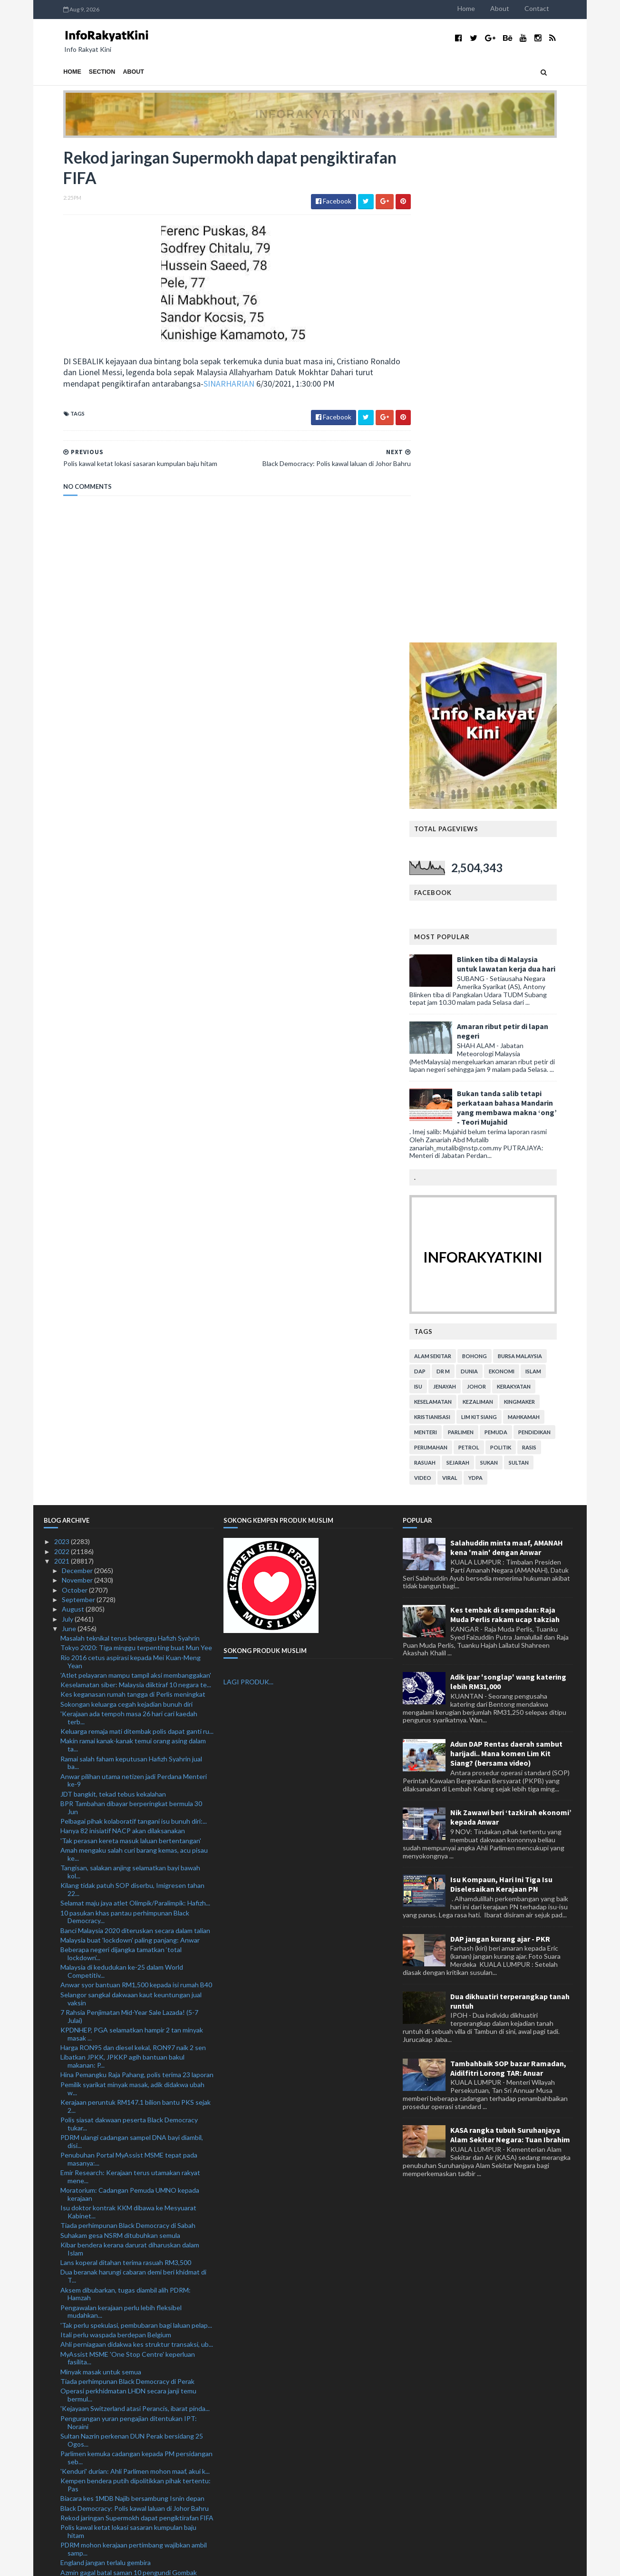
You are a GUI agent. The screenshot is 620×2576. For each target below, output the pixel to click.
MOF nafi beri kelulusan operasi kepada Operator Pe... (132, 2397)
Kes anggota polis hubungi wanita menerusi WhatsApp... (125, 2380)
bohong (494, 860)
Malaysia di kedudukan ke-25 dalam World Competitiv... (121, 1476)
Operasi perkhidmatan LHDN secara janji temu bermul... (128, 1899)
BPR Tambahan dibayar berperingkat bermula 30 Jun (131, 1312)
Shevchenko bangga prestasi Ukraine (115, 2086)
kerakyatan (533, 891)
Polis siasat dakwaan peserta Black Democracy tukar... (129, 1628)
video (442, 982)
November (78, 1085)
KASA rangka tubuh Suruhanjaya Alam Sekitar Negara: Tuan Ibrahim (510, 1639)
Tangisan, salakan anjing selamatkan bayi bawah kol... (130, 1376)
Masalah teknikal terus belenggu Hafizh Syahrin (130, 1142)
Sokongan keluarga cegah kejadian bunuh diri (126, 1209)
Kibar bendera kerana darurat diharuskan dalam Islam (129, 1753)
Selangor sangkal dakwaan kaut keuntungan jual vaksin (131, 1503)
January (74, 2506)
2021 (62, 1065)
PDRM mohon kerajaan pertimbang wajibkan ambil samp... (133, 2053)
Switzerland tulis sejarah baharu (107, 2366)
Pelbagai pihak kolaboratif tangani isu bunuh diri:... (133, 1326)
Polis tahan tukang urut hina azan (109, 2114)
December (78, 1075)
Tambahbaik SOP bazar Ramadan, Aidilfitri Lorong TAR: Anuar (508, 1572)
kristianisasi (452, 921)
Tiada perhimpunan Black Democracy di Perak (127, 1886)
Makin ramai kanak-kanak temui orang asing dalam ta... (133, 1250)
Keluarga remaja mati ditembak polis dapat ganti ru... (136, 1236)
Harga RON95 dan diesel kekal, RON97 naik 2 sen (133, 1552)
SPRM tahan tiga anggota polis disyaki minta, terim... (136, 2448)
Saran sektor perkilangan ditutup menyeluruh (127, 2269)
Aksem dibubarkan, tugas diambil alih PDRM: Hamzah (125, 1798)
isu (438, 891)
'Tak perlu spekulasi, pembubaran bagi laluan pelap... (136, 1830)
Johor (495, 891)
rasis (549, 952)
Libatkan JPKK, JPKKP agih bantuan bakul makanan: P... (122, 1565)
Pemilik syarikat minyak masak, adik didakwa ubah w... (132, 1593)
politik (520, 952)
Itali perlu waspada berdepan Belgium (115, 1839)
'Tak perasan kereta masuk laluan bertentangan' (130, 1345)
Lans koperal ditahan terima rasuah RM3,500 (125, 1767)
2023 (62, 1046)
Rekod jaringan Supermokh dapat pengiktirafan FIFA (136, 2022)
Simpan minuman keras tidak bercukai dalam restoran (124, 2137)
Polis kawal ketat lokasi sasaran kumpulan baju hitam (128, 2036)
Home (485, 8)
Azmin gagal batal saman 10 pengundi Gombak (128, 2077)
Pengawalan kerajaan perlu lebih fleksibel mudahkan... (121, 1816)
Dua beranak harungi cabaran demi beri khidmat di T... (133, 1781)
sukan (508, 967)
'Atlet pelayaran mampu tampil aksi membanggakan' (135, 1180)
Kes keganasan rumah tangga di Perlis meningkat (132, 1199)
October (75, 1094)
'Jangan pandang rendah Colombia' (111, 2298)
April (69, 2477)
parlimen (480, 936)
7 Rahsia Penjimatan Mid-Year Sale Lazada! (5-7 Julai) (129, 1521)
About (519, 8)
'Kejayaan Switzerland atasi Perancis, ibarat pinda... (135, 1913)
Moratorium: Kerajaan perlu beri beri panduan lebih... (127, 2100)
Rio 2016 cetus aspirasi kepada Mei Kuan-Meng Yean (130, 1166)
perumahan (450, 952)
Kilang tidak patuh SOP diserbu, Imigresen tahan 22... (132, 1394)
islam (553, 876)
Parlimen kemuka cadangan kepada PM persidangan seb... (136, 1962)
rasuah (444, 967)
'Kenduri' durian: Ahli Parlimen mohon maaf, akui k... (135, 1976)
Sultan (538, 967)
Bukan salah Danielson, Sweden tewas (117, 2151)
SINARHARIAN (229, 384)
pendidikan (554, 936)
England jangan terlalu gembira (105, 2067)
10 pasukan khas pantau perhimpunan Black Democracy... (124, 1421)
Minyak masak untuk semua (100, 1876)
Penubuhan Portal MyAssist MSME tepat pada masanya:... (128, 1663)
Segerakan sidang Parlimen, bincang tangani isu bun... (130, 2238)
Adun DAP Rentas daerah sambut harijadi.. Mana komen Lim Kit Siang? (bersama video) (506, 1258)
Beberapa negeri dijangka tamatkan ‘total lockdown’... (121, 1458)
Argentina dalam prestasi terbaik (108, 2308)
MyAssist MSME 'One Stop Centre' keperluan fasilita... (127, 1863)
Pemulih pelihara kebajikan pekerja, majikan (123, 2458)
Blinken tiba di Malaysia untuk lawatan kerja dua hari (525, 468)
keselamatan (452, 906)
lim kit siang (498, 921)
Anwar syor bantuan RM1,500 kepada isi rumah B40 (136, 1490)
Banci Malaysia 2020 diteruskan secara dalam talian (135, 1435)
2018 (62, 2535)
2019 (62, 2525)
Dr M (462, 876)
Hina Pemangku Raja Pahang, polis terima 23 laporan (136, 1579)
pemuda (515, 936)
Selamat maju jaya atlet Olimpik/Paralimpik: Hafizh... (135, 1407)
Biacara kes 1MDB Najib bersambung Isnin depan (132, 2003)
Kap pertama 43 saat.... (93, 2327)
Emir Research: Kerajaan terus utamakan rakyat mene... (130, 1681)
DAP (439, 876)
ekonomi (521, 876)
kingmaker (538, 906)
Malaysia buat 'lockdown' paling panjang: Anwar (130, 1444)
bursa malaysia (539, 860)
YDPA (495, 982)
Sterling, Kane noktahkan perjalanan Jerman (125, 2337)
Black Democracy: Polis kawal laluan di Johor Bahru (134, 2013)
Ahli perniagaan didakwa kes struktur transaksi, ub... (136, 1849)
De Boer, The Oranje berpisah (104, 2347)
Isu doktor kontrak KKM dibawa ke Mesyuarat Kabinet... (128, 1717)
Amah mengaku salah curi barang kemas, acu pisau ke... (134, 1359)
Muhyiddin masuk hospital (98, 2215)
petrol (488, 952)
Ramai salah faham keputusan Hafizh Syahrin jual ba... (131, 1267)
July (68, 1123)
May (69, 2467)
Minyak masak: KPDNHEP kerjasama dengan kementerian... (125, 2201)
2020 (62, 2515)
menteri (445, 936)
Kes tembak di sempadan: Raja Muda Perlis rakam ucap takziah (505, 1118)
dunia (488, 876)
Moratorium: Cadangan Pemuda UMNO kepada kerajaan (129, 1699)
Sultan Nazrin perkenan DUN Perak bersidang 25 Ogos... (131, 1944)
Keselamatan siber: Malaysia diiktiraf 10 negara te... (135, 1189)
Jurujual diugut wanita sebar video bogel (119, 2188)
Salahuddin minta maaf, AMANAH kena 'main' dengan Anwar (506, 1051)
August (74, 1113)
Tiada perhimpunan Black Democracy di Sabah (127, 1730)
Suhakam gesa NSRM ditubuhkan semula (120, 1740)
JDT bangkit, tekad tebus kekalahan (113, 1298)
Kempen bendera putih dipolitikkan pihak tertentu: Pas (135, 1989)
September (79, 1104)
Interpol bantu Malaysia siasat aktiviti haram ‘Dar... (133, 2356)
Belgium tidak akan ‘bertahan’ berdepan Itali (124, 2161)
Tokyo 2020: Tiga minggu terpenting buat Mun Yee (136, 1152)
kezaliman (497, 906)
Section (82, 71)
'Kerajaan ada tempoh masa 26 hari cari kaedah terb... (128, 1222)
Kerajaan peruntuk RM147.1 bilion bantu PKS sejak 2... (135, 1611)
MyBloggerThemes (221, 2562)
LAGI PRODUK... (248, 1187)
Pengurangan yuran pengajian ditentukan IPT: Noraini (128, 1927)
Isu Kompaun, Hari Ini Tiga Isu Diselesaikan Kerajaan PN (501, 1388)
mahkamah (543, 921)
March (72, 2486)
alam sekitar (452, 860)
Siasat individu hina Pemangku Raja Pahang (123, 2421)
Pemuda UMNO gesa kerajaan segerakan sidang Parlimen (131, 2434)
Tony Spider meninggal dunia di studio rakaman (129, 2289)
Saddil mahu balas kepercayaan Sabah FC (120, 2279)
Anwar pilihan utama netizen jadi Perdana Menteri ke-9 (133, 1285)
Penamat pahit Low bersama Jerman (113, 2123)
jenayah (464, 891)
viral (469, 982)
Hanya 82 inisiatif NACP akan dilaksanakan (122, 1336)
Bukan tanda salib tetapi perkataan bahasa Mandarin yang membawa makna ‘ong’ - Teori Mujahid (526, 612)
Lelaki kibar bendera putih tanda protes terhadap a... (136, 2225)
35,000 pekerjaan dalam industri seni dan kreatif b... (135, 2411)
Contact (556, 8)
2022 (62, 1056)
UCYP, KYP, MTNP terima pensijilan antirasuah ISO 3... (135, 2256)
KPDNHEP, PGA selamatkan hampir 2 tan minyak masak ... (131, 1538)
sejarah (477, 967)
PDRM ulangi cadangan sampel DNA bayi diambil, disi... (131, 1646)
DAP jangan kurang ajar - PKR (500, 1443)
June (70, 1133)
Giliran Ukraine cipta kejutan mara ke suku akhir (129, 2318)
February (75, 2496)
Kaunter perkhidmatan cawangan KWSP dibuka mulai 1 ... (130, 2174)
